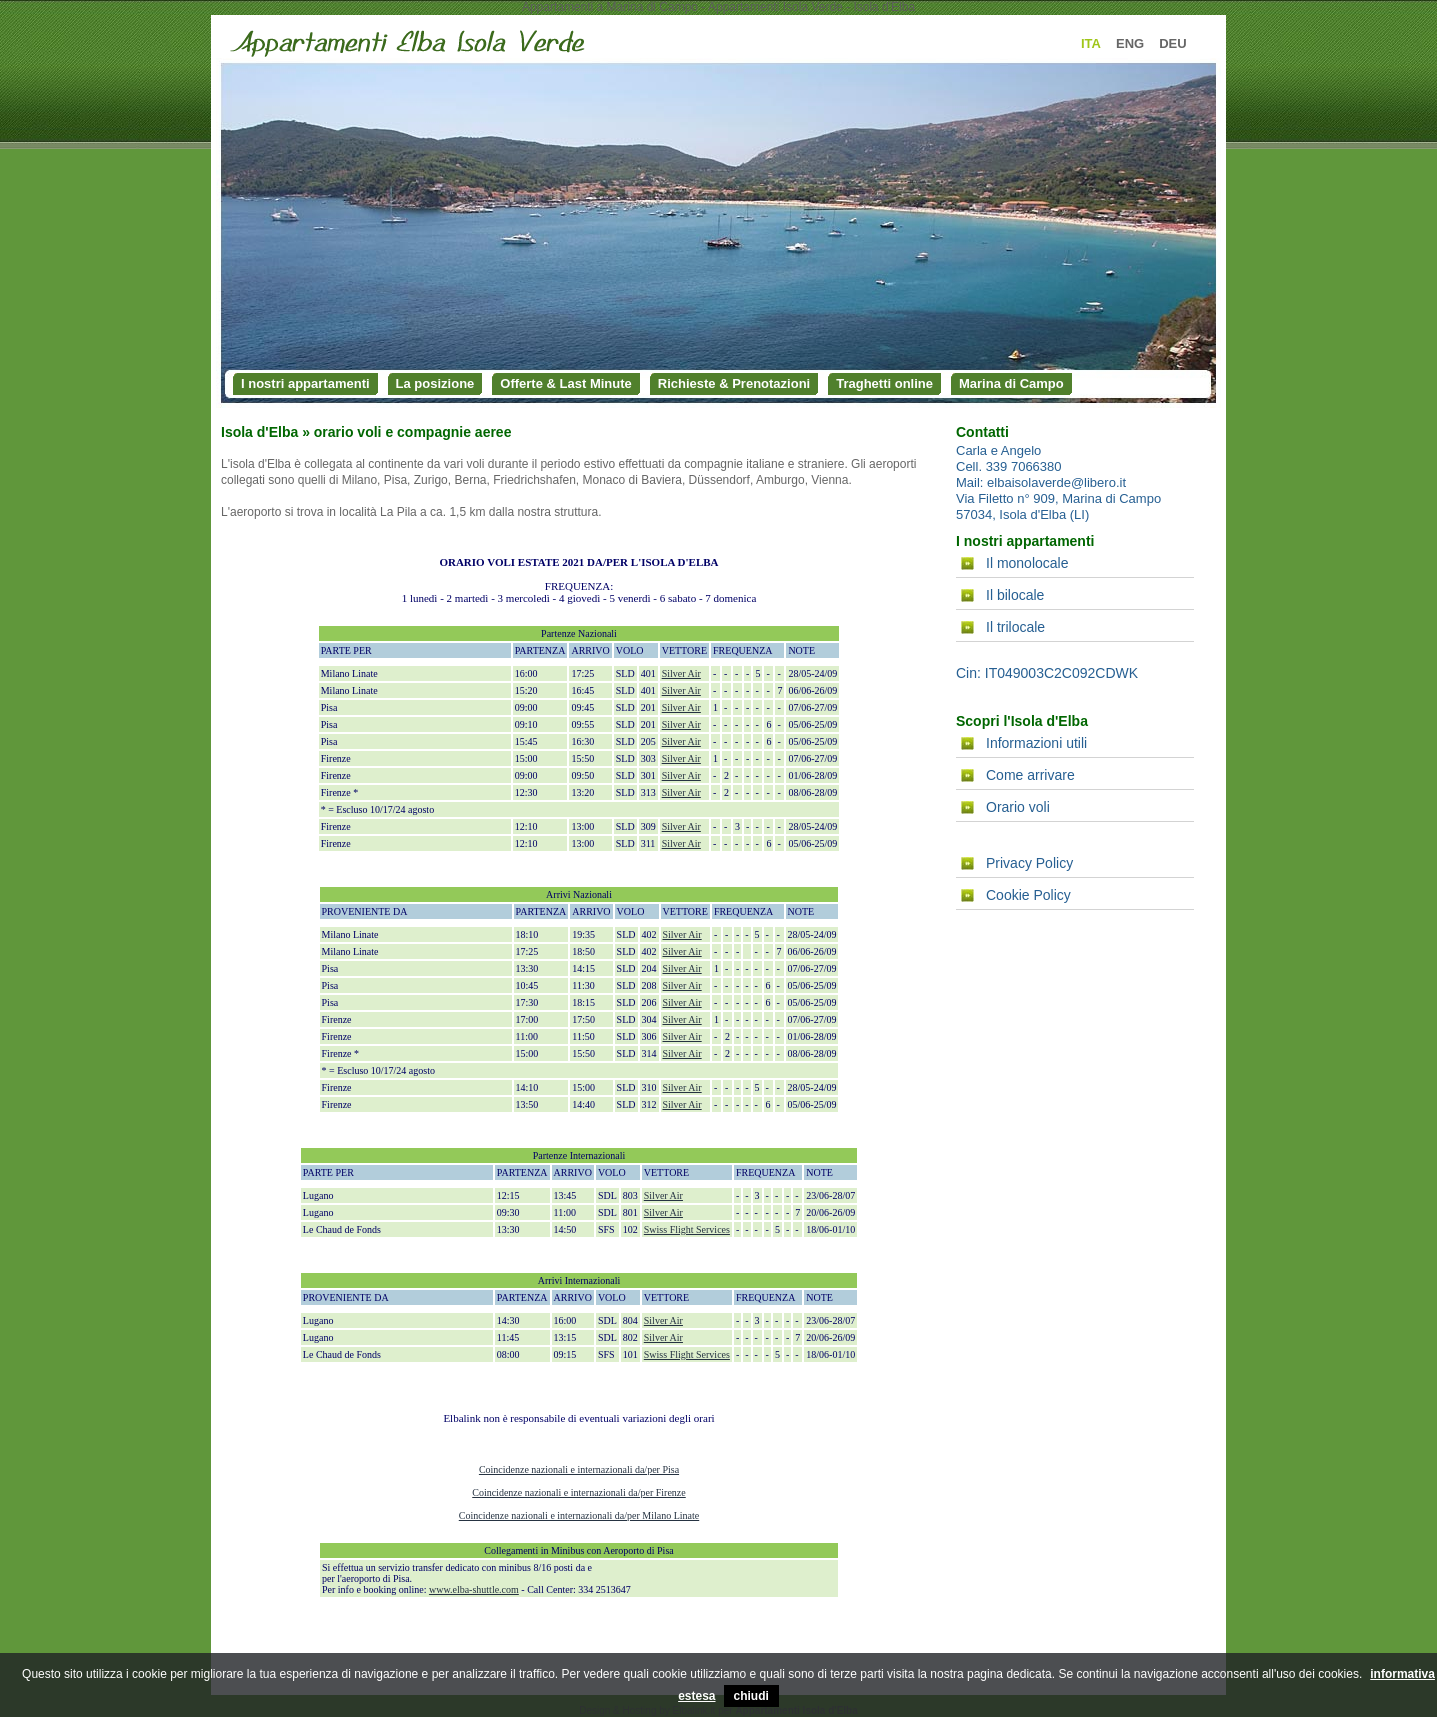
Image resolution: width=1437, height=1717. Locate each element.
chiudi (751, 1696)
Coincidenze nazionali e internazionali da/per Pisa (579, 1469)
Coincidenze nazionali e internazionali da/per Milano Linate (579, 1515)
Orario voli (1018, 807)
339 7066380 (1024, 466)
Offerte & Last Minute (565, 383)
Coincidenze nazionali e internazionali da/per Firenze (579, 1492)
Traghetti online (884, 383)
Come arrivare (1030, 775)
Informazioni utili (1036, 743)
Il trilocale (1015, 627)
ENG (1130, 43)
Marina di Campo (1011, 383)
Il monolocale (1027, 563)
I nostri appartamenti (305, 383)
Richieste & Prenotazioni (734, 383)
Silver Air (681, 673)
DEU (1172, 43)
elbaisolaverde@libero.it (1056, 482)
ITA (1091, 43)
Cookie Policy (1028, 895)
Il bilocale (1015, 595)
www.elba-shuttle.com (474, 1589)
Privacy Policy (1029, 863)
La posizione (435, 383)
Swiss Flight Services (687, 1229)
